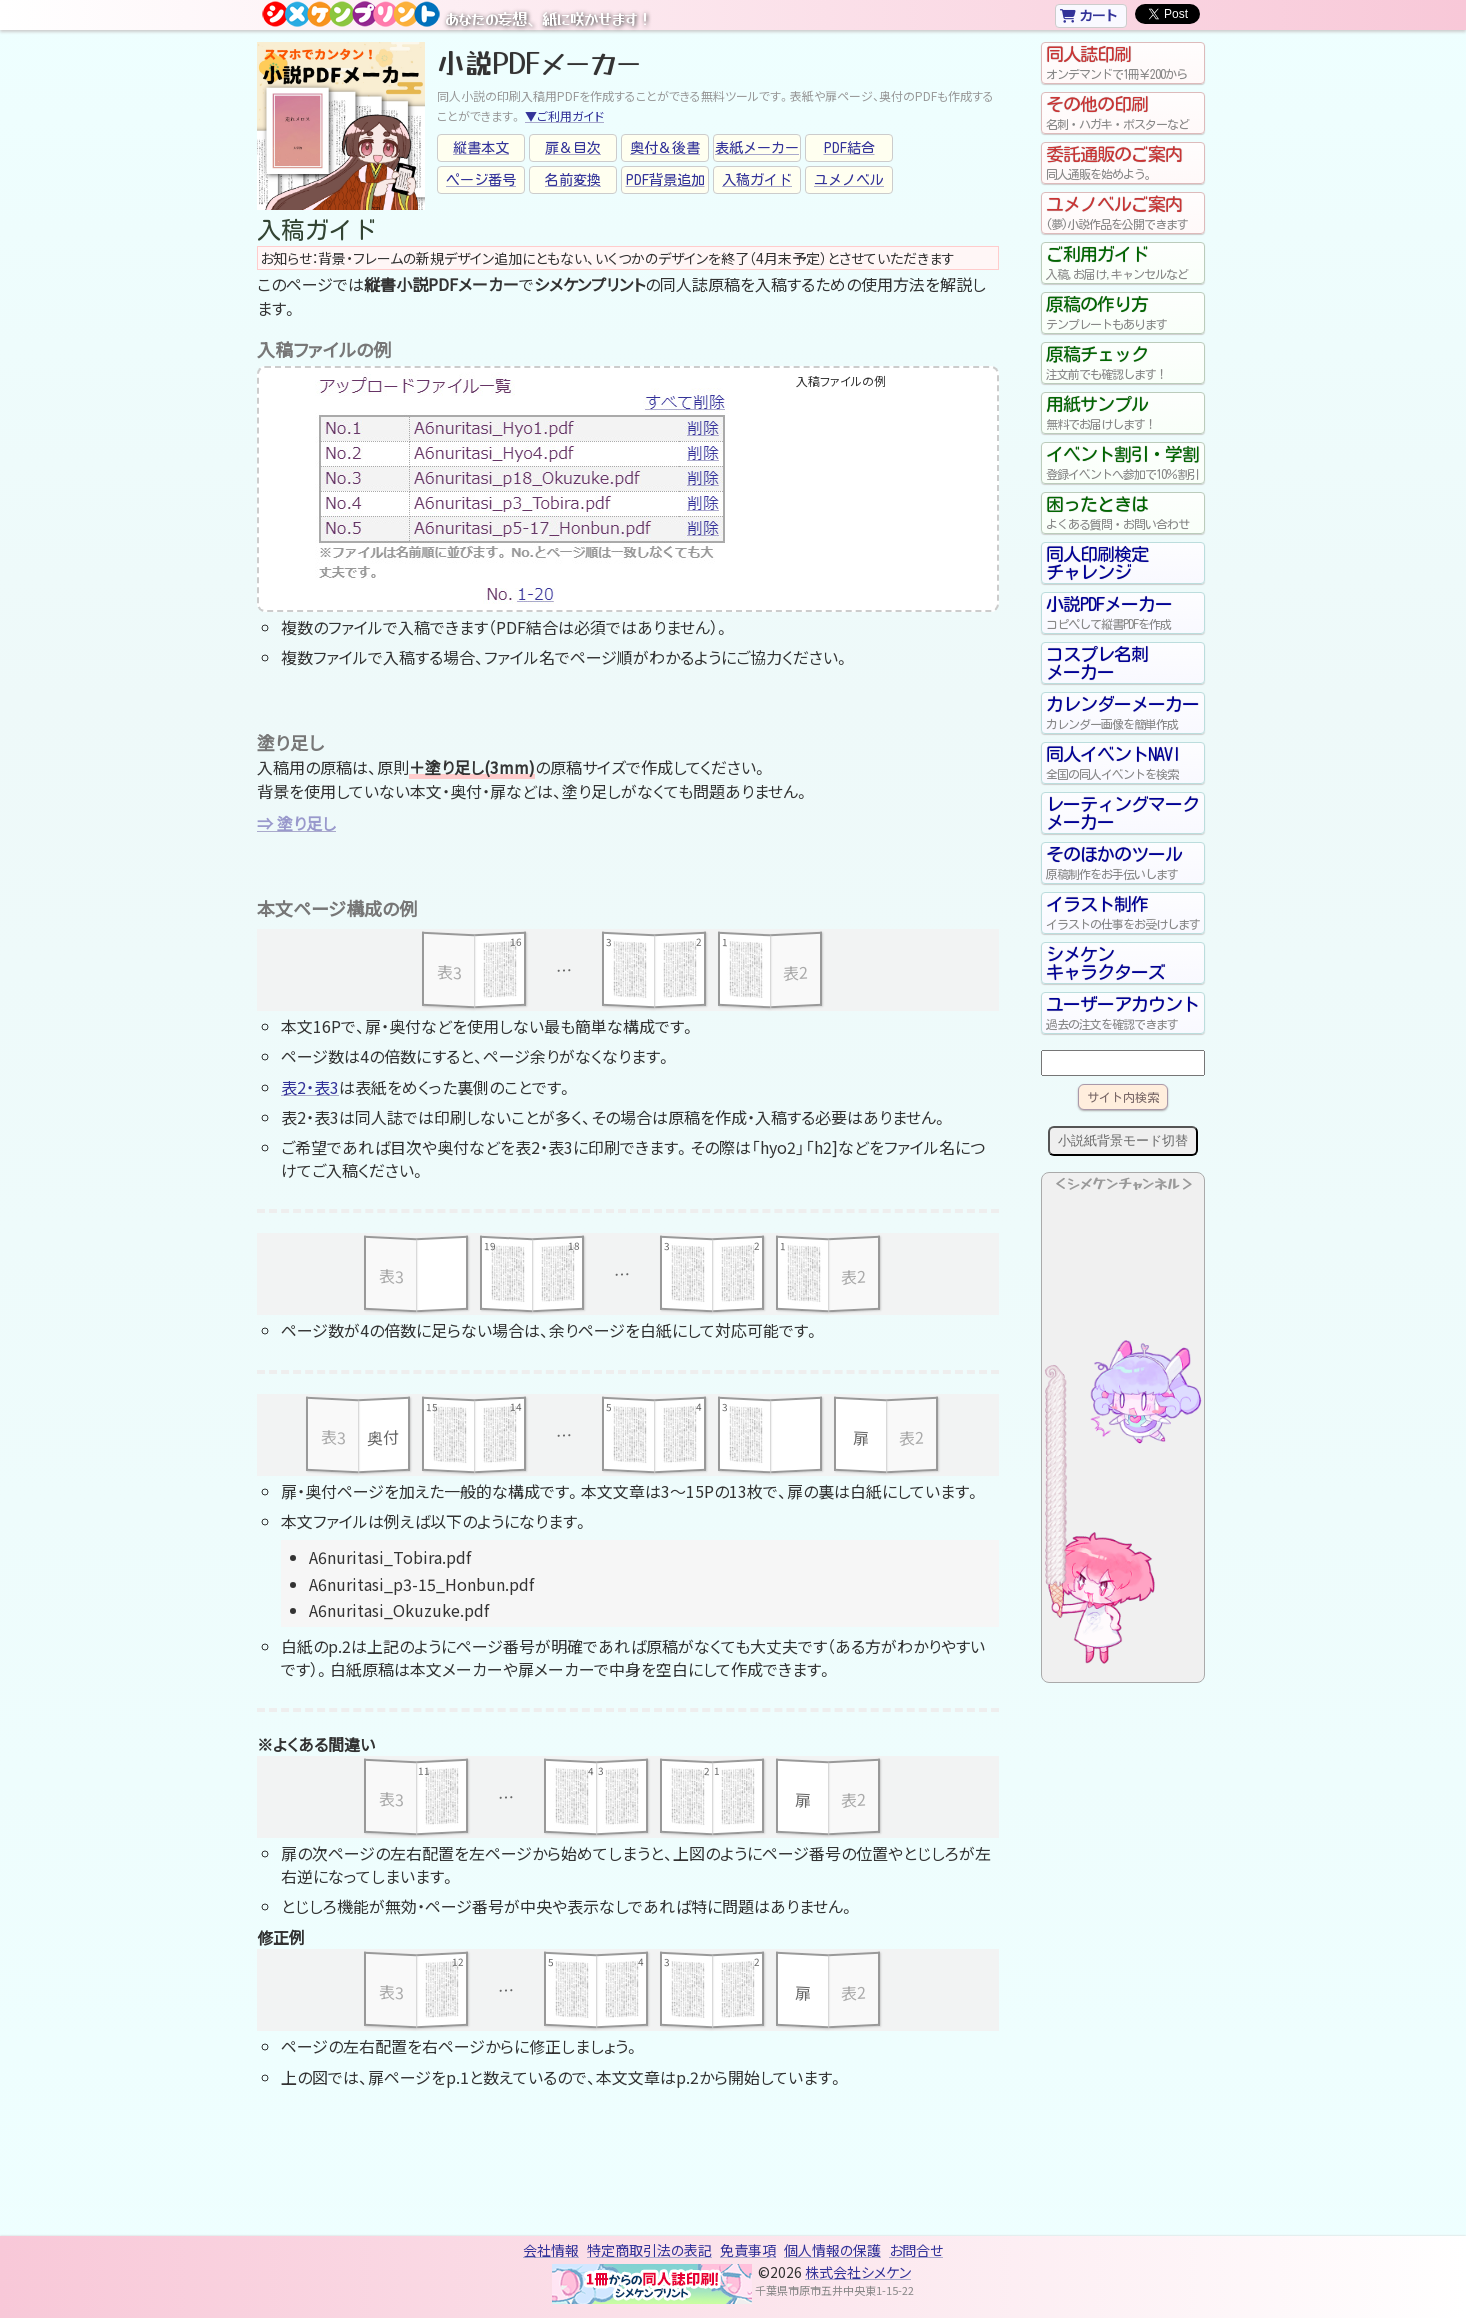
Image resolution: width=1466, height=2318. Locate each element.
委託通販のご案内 (1123, 163)
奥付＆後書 (665, 148)
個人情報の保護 (832, 2250)
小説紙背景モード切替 (1123, 1140)
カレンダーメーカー (1123, 713)
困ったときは (1123, 513)
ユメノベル (849, 180)
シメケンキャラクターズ (1105, 963)
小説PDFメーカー (1123, 613)
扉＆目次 (573, 148)
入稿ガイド (757, 180)
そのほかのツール (1123, 863)
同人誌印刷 (1123, 63)
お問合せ (916, 2250)
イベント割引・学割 (1123, 463)
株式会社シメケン (858, 2272)
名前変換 (573, 180)
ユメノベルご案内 (1123, 213)
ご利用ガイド (1123, 263)
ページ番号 (481, 180)
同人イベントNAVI (1123, 763)
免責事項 (748, 2250)
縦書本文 (481, 148)
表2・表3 (310, 1087)
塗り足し (306, 823)
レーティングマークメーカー (1122, 813)
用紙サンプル (1123, 413)
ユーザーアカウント (1123, 1013)
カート (1088, 15)
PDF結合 (849, 148)
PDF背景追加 (665, 180)
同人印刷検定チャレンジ (1097, 563)
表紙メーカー (757, 148)
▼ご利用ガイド (564, 115)
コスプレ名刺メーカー (1097, 663)
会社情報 (551, 2250)
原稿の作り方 (1123, 313)
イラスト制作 (1123, 913)
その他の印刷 (1123, 113)
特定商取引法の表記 (649, 2250)
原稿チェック (1123, 363)
